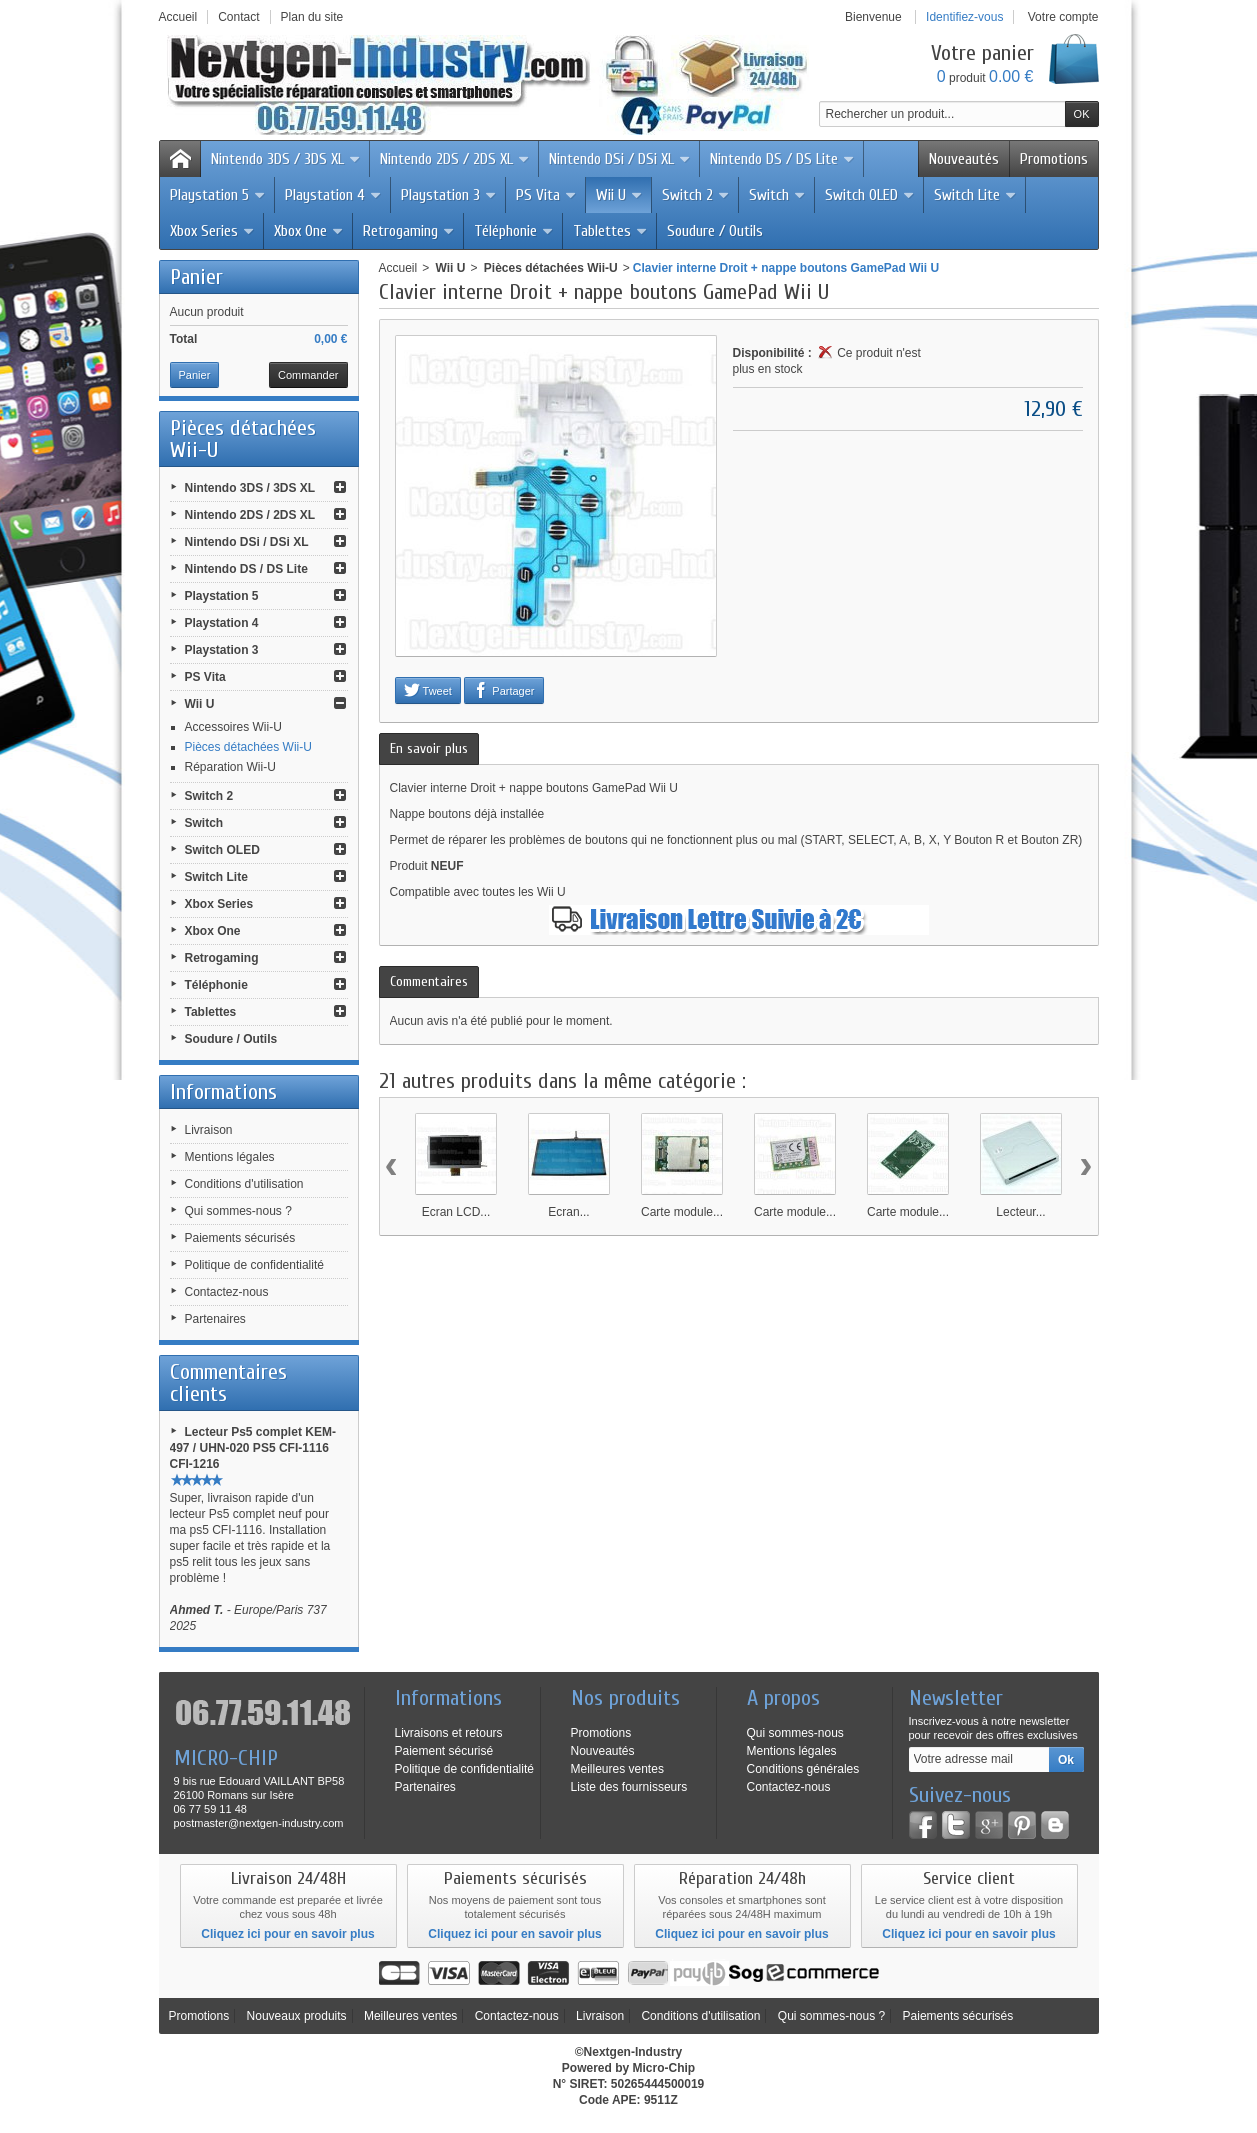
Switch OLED (870, 195)
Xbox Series (212, 231)
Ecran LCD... (456, 1212)
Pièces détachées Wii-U (248, 747)
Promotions (1054, 159)
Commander (308, 375)
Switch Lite (975, 195)
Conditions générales (803, 1769)
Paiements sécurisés (240, 1238)
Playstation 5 (218, 195)
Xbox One (309, 231)
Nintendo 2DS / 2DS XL (455, 159)
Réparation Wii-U (230, 767)
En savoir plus (429, 748)
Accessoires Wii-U (233, 727)
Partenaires (215, 1319)
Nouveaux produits (297, 2016)
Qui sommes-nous (795, 1733)
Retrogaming (409, 231)
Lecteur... (1020, 1212)
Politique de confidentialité (254, 1265)
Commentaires (429, 981)
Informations (223, 1092)
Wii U (619, 195)
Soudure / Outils (715, 231)
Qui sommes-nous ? (238, 1211)
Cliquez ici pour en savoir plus (287, 1934)
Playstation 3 (449, 195)
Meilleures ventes (617, 1769)
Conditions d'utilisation (244, 1184)
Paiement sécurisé (444, 1751)
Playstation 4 (333, 195)
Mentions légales (230, 1157)
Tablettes (610, 231)
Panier (196, 277)
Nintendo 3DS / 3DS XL (286, 159)
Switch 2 (696, 195)
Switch (777, 195)
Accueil (398, 268)
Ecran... (568, 1212)
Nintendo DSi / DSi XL (620, 159)
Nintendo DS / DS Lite (782, 159)
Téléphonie (514, 231)
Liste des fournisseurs (629, 1787)
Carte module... (682, 1212)
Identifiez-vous (964, 17)
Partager (503, 690)
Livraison (209, 1130)
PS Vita (546, 195)
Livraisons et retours (449, 1733)
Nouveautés (964, 159)
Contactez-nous (227, 1292)
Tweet (428, 690)
